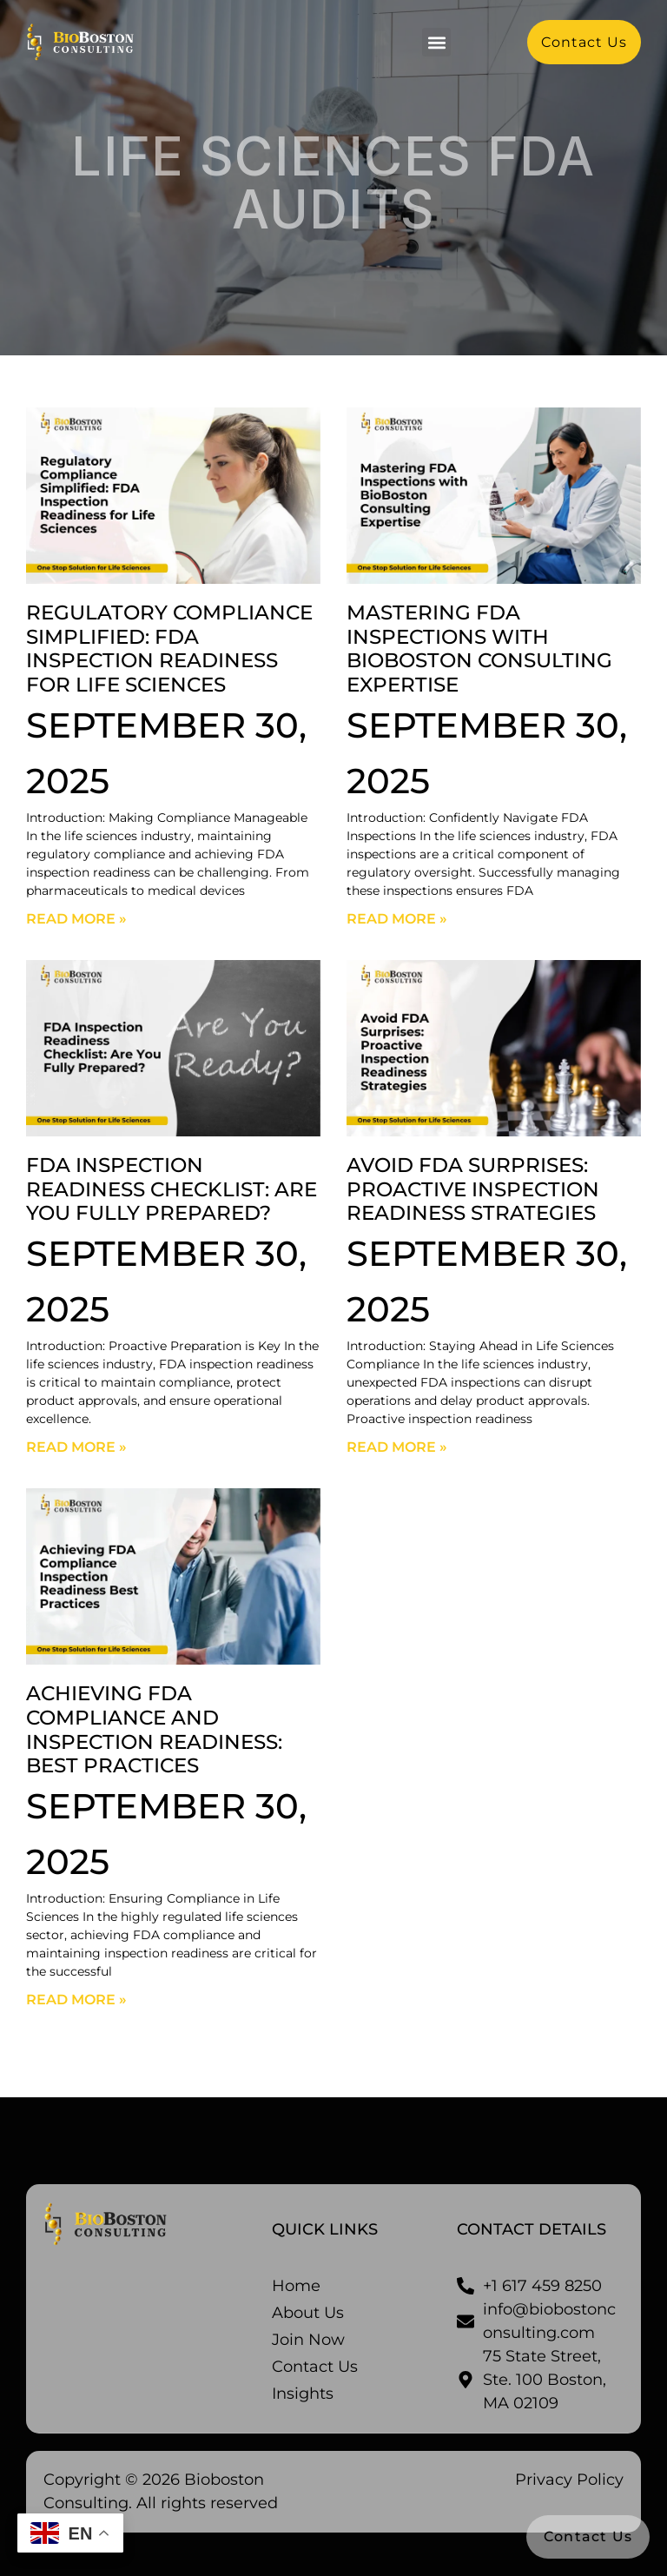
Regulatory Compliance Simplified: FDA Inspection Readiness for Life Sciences (169, 648)
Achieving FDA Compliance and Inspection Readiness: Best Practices (154, 1729)
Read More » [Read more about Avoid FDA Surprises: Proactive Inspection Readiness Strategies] (397, 1447)
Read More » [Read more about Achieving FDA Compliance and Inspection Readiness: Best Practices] (76, 1999)
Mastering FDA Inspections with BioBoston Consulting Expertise (479, 648)
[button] (436, 42)
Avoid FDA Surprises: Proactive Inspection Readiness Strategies (473, 1189)
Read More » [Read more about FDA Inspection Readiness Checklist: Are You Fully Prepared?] (76, 1447)
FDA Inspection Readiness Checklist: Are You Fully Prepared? (171, 1189)
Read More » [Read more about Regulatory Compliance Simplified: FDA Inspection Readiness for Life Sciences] (76, 919)
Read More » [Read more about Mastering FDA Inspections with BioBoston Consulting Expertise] (397, 919)
